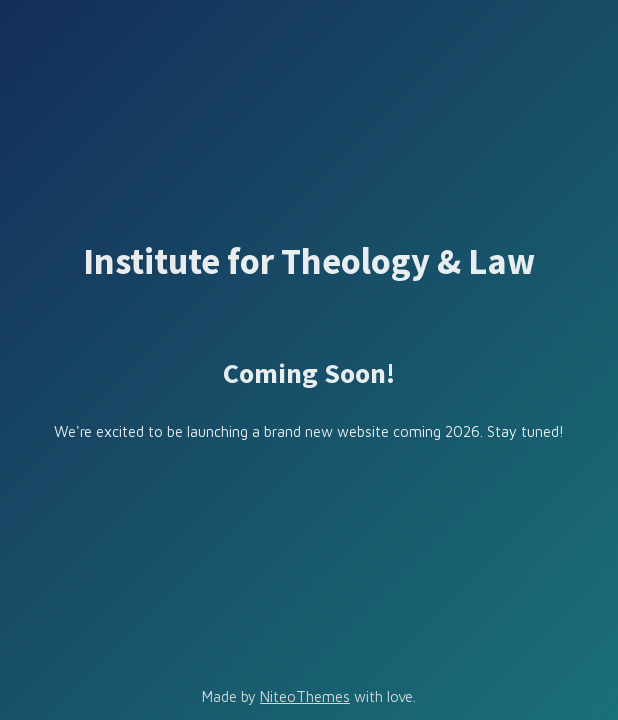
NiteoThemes (305, 696)
